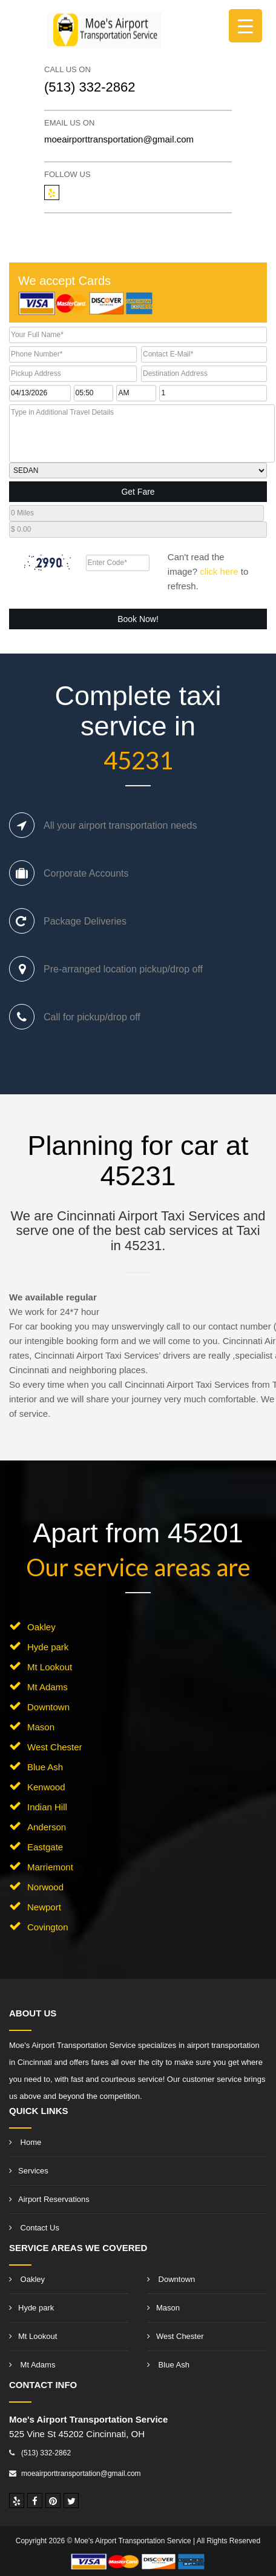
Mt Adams (47, 1687)
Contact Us (34, 2227)
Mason (40, 1727)
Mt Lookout (49, 1667)
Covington (47, 1927)
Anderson (46, 1827)
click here (219, 571)
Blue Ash (45, 1767)
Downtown (48, 1707)
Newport (44, 1907)
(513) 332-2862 (89, 87)
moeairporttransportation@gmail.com (119, 139)
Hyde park (47, 1647)
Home (25, 2142)
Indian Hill (47, 1807)
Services (28, 2170)
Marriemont (50, 1867)
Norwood (45, 1887)
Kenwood (46, 1787)
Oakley (41, 1627)
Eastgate (45, 1847)
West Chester (54, 1747)
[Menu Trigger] (245, 25)
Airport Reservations (49, 2199)
